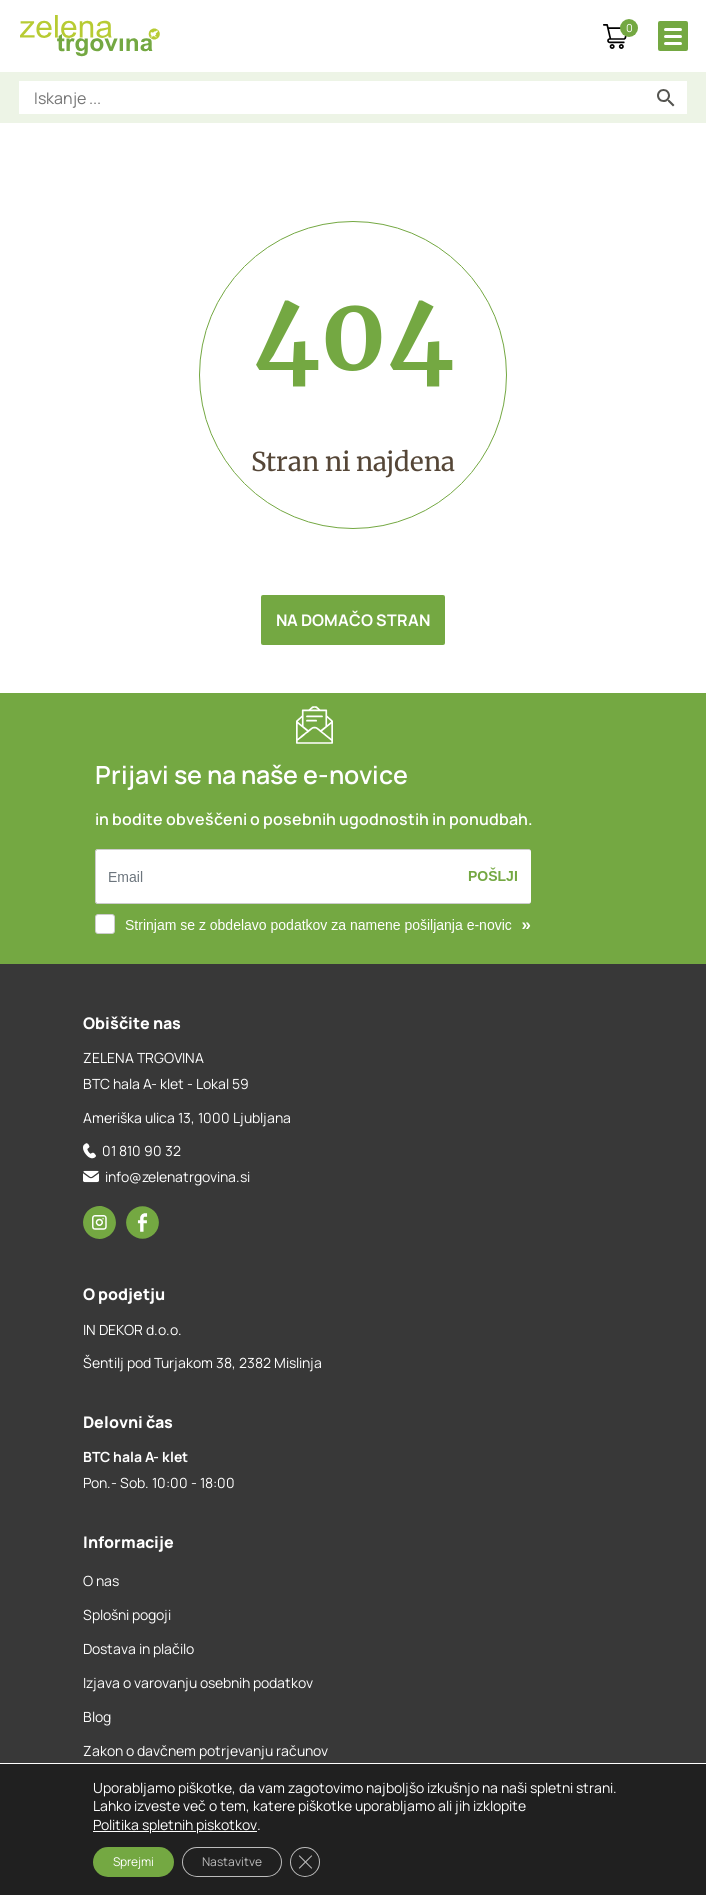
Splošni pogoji (127, 1614)
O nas (101, 1580)
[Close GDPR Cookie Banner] (305, 1862)
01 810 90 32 (141, 1150)
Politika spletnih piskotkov (175, 1824)
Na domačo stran (353, 620)
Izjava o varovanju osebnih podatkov (198, 1682)
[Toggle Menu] (673, 36)
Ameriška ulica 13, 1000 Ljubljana (187, 1117)
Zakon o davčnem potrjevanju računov (205, 1750)
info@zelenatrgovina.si (177, 1176)
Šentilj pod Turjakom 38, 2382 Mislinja (202, 1362)
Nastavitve (232, 1861)
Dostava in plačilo (138, 1648)
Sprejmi (133, 1861)
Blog (97, 1716)
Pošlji (493, 876)
